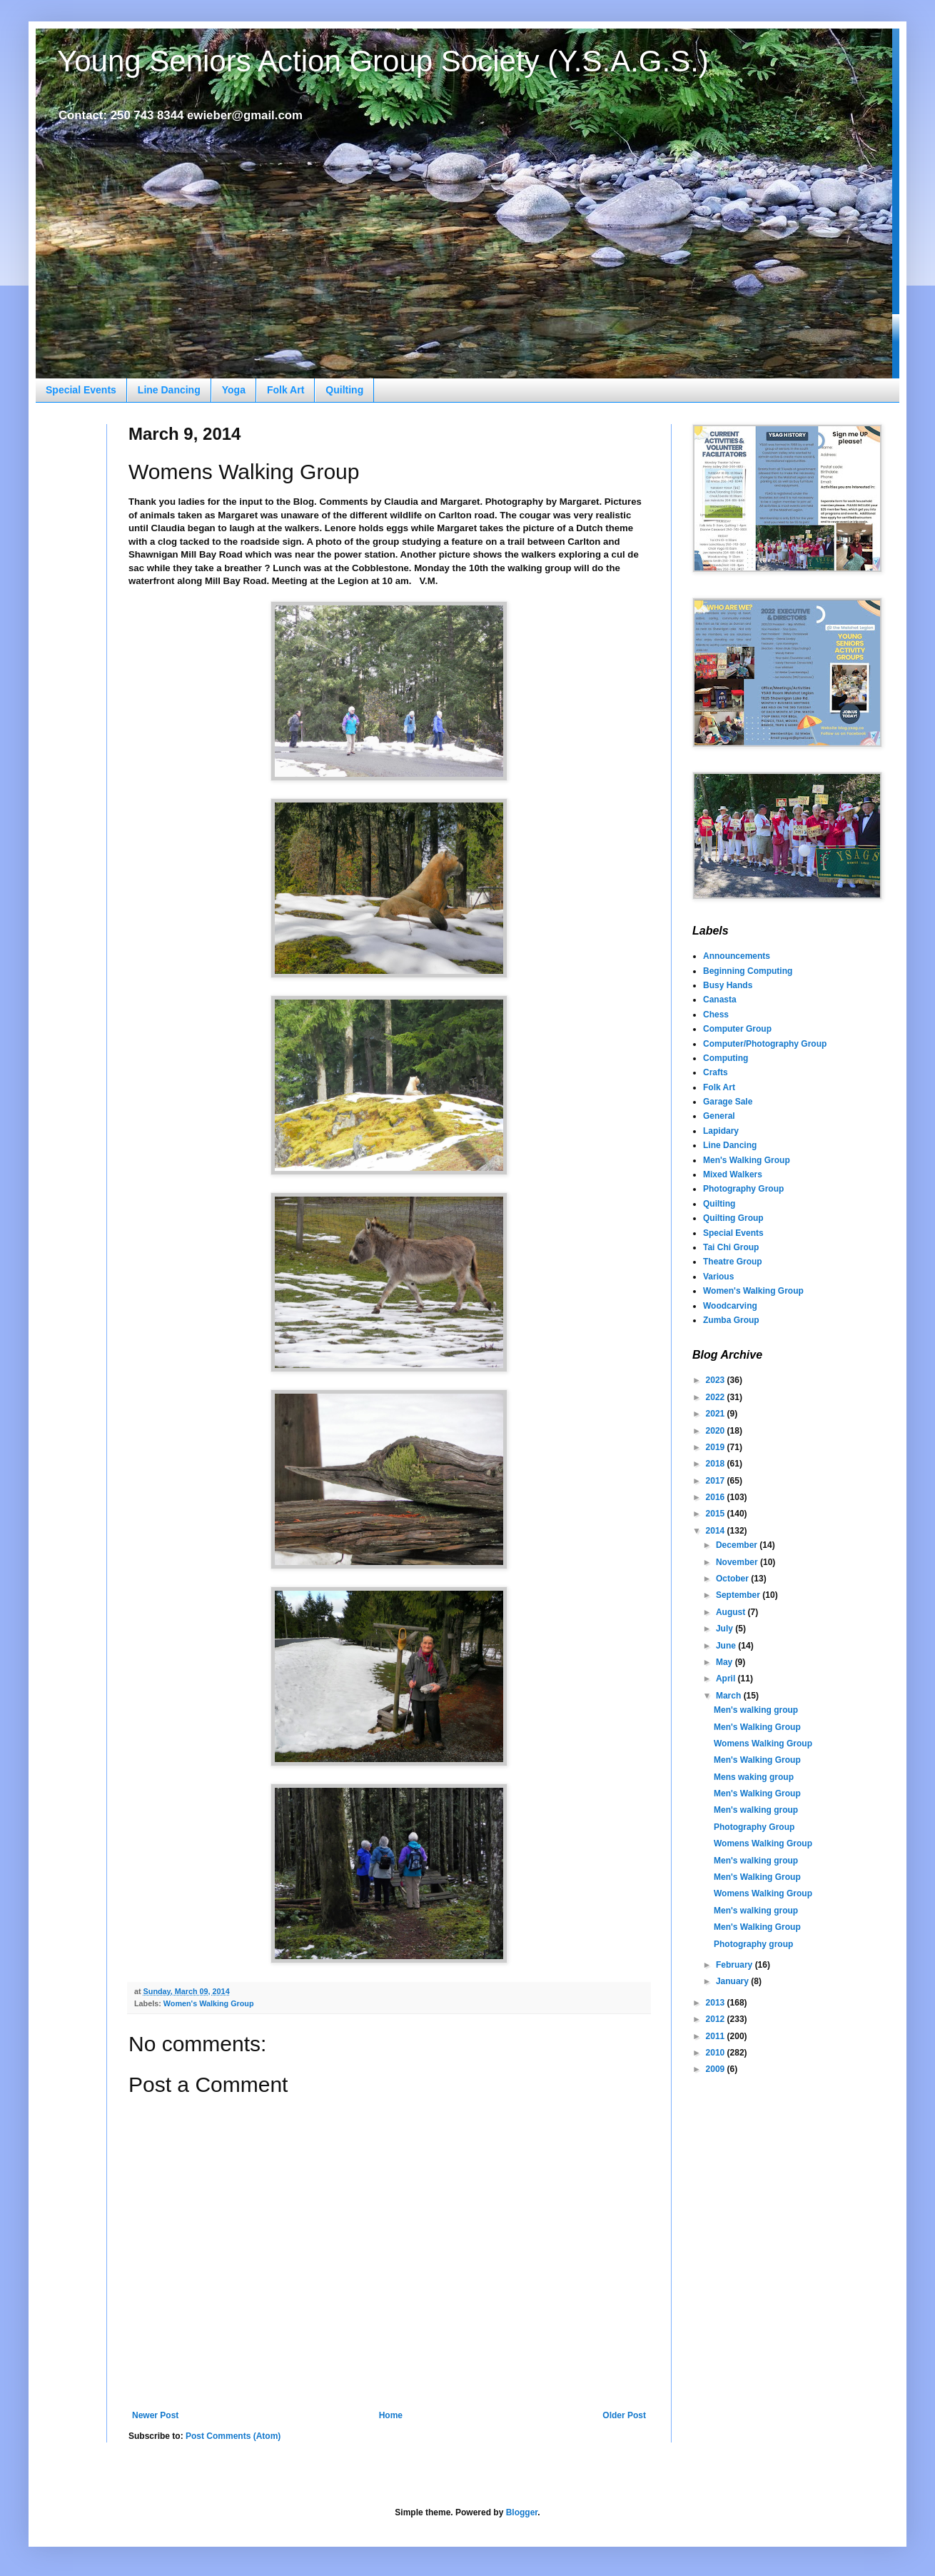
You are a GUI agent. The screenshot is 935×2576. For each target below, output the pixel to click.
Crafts (715, 1072)
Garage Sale (727, 1102)
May (725, 1662)
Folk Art (285, 390)
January (733, 1981)
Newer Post (155, 2415)
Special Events (81, 390)
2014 (716, 1531)
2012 (716, 2019)
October (733, 1579)
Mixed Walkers (732, 1174)
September (739, 1595)
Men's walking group (756, 1710)
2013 (716, 2003)
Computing (725, 1058)
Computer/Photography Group (765, 1044)
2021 (716, 1414)
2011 (716, 2036)
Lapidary (721, 1131)
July (725, 1629)
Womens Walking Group (763, 1744)
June (727, 1646)
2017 (716, 1481)
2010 (716, 2053)
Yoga (234, 390)
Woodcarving (730, 1306)
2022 (716, 1397)
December (737, 1545)
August (732, 1612)
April (727, 1679)
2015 (716, 1514)
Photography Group (743, 1189)
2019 (716, 1447)
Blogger (522, 2512)
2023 (716, 1380)
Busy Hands (727, 985)
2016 (716, 1497)
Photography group (753, 1944)
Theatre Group (732, 1262)
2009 (716, 2069)
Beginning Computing (747, 971)
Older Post (624, 2415)
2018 (716, 1464)
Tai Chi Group (731, 1247)
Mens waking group (754, 1777)
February (735, 1965)
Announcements (736, 956)
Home (391, 2415)
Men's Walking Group (746, 1160)
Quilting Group (733, 1218)
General (719, 1116)
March (730, 1696)
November (738, 1562)
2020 (716, 1431)
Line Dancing (169, 390)
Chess (716, 1015)
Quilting (344, 390)
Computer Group (737, 1029)
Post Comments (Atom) (233, 2436)
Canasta (720, 1000)
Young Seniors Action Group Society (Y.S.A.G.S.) (383, 61)
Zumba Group (731, 1320)
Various (718, 1277)
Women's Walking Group (208, 2003)
